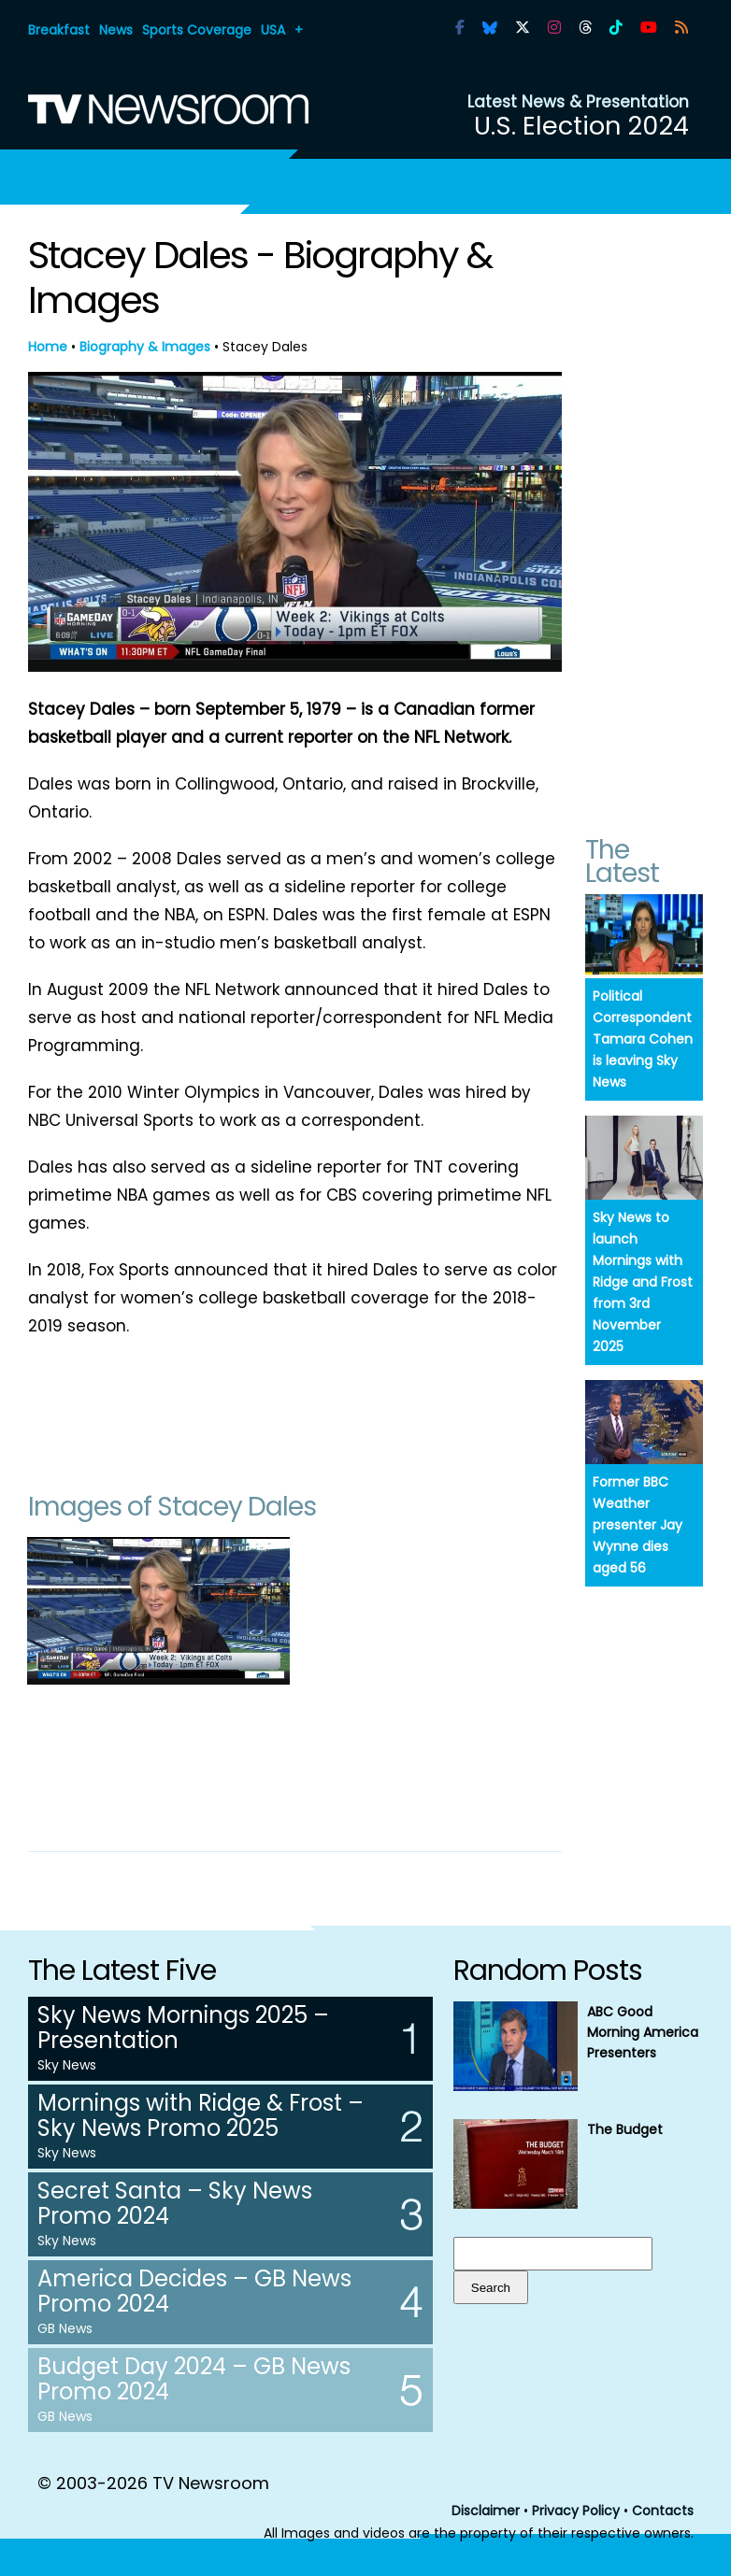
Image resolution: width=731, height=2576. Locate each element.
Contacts (663, 2510)
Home (47, 346)
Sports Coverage (196, 30)
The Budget (625, 2129)
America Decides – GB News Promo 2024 (194, 2291)
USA (273, 30)
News (116, 30)
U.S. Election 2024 (581, 125)
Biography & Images (144, 346)
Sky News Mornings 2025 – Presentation (183, 2028)
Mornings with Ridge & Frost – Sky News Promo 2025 (200, 2115)
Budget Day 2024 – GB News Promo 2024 (194, 2379)
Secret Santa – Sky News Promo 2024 (174, 2203)
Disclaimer (486, 2510)
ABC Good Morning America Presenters (642, 2032)
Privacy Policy (576, 2510)
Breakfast (59, 30)
